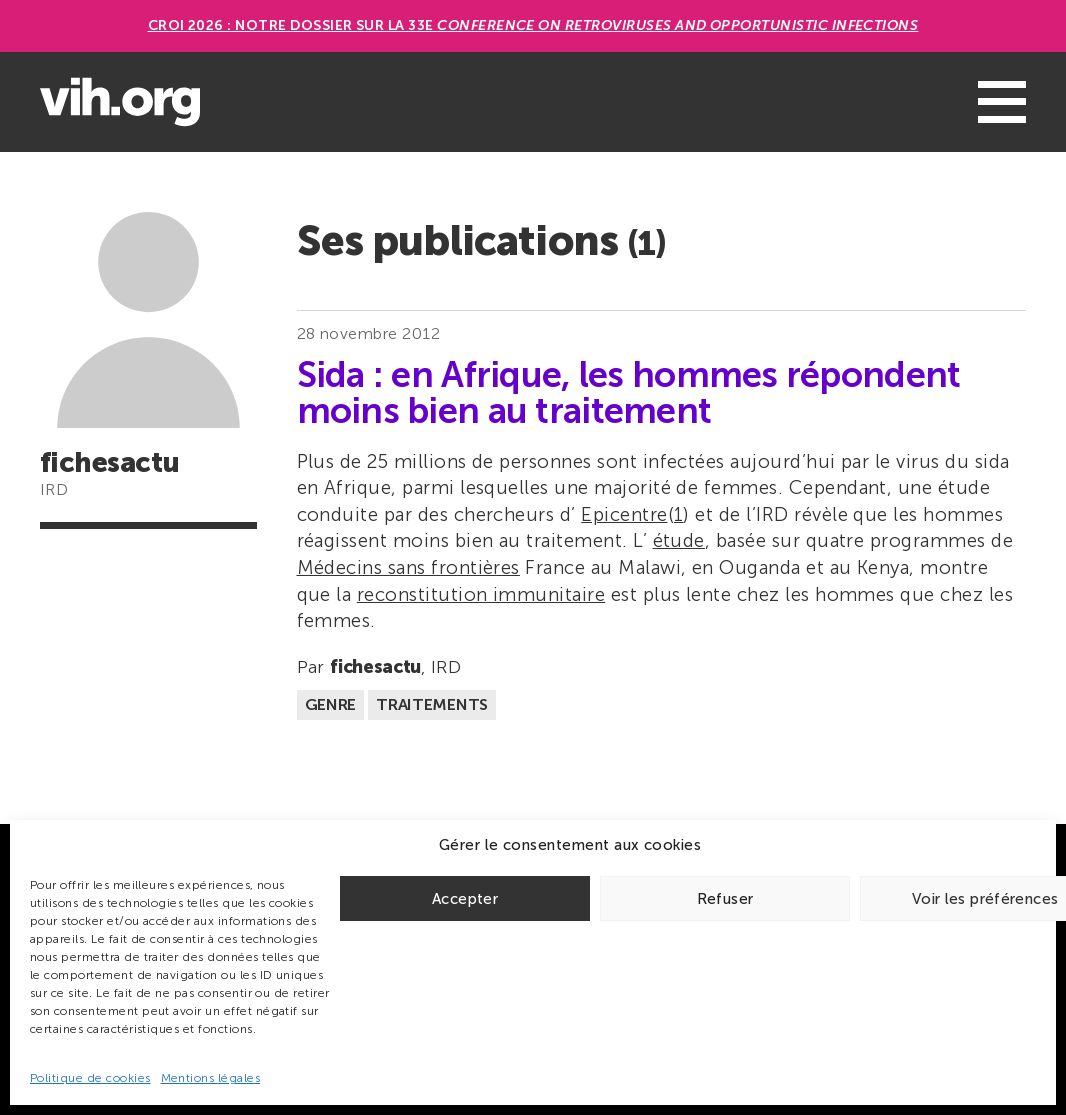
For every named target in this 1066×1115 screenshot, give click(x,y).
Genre (330, 704)
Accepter (465, 899)
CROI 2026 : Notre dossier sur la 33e (533, 25)
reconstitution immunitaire (481, 594)
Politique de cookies (90, 1078)
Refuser (725, 899)
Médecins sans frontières (408, 567)
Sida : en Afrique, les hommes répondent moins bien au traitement (629, 393)
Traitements (431, 704)
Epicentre (624, 514)
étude (679, 540)
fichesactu (375, 667)
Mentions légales (211, 1078)
